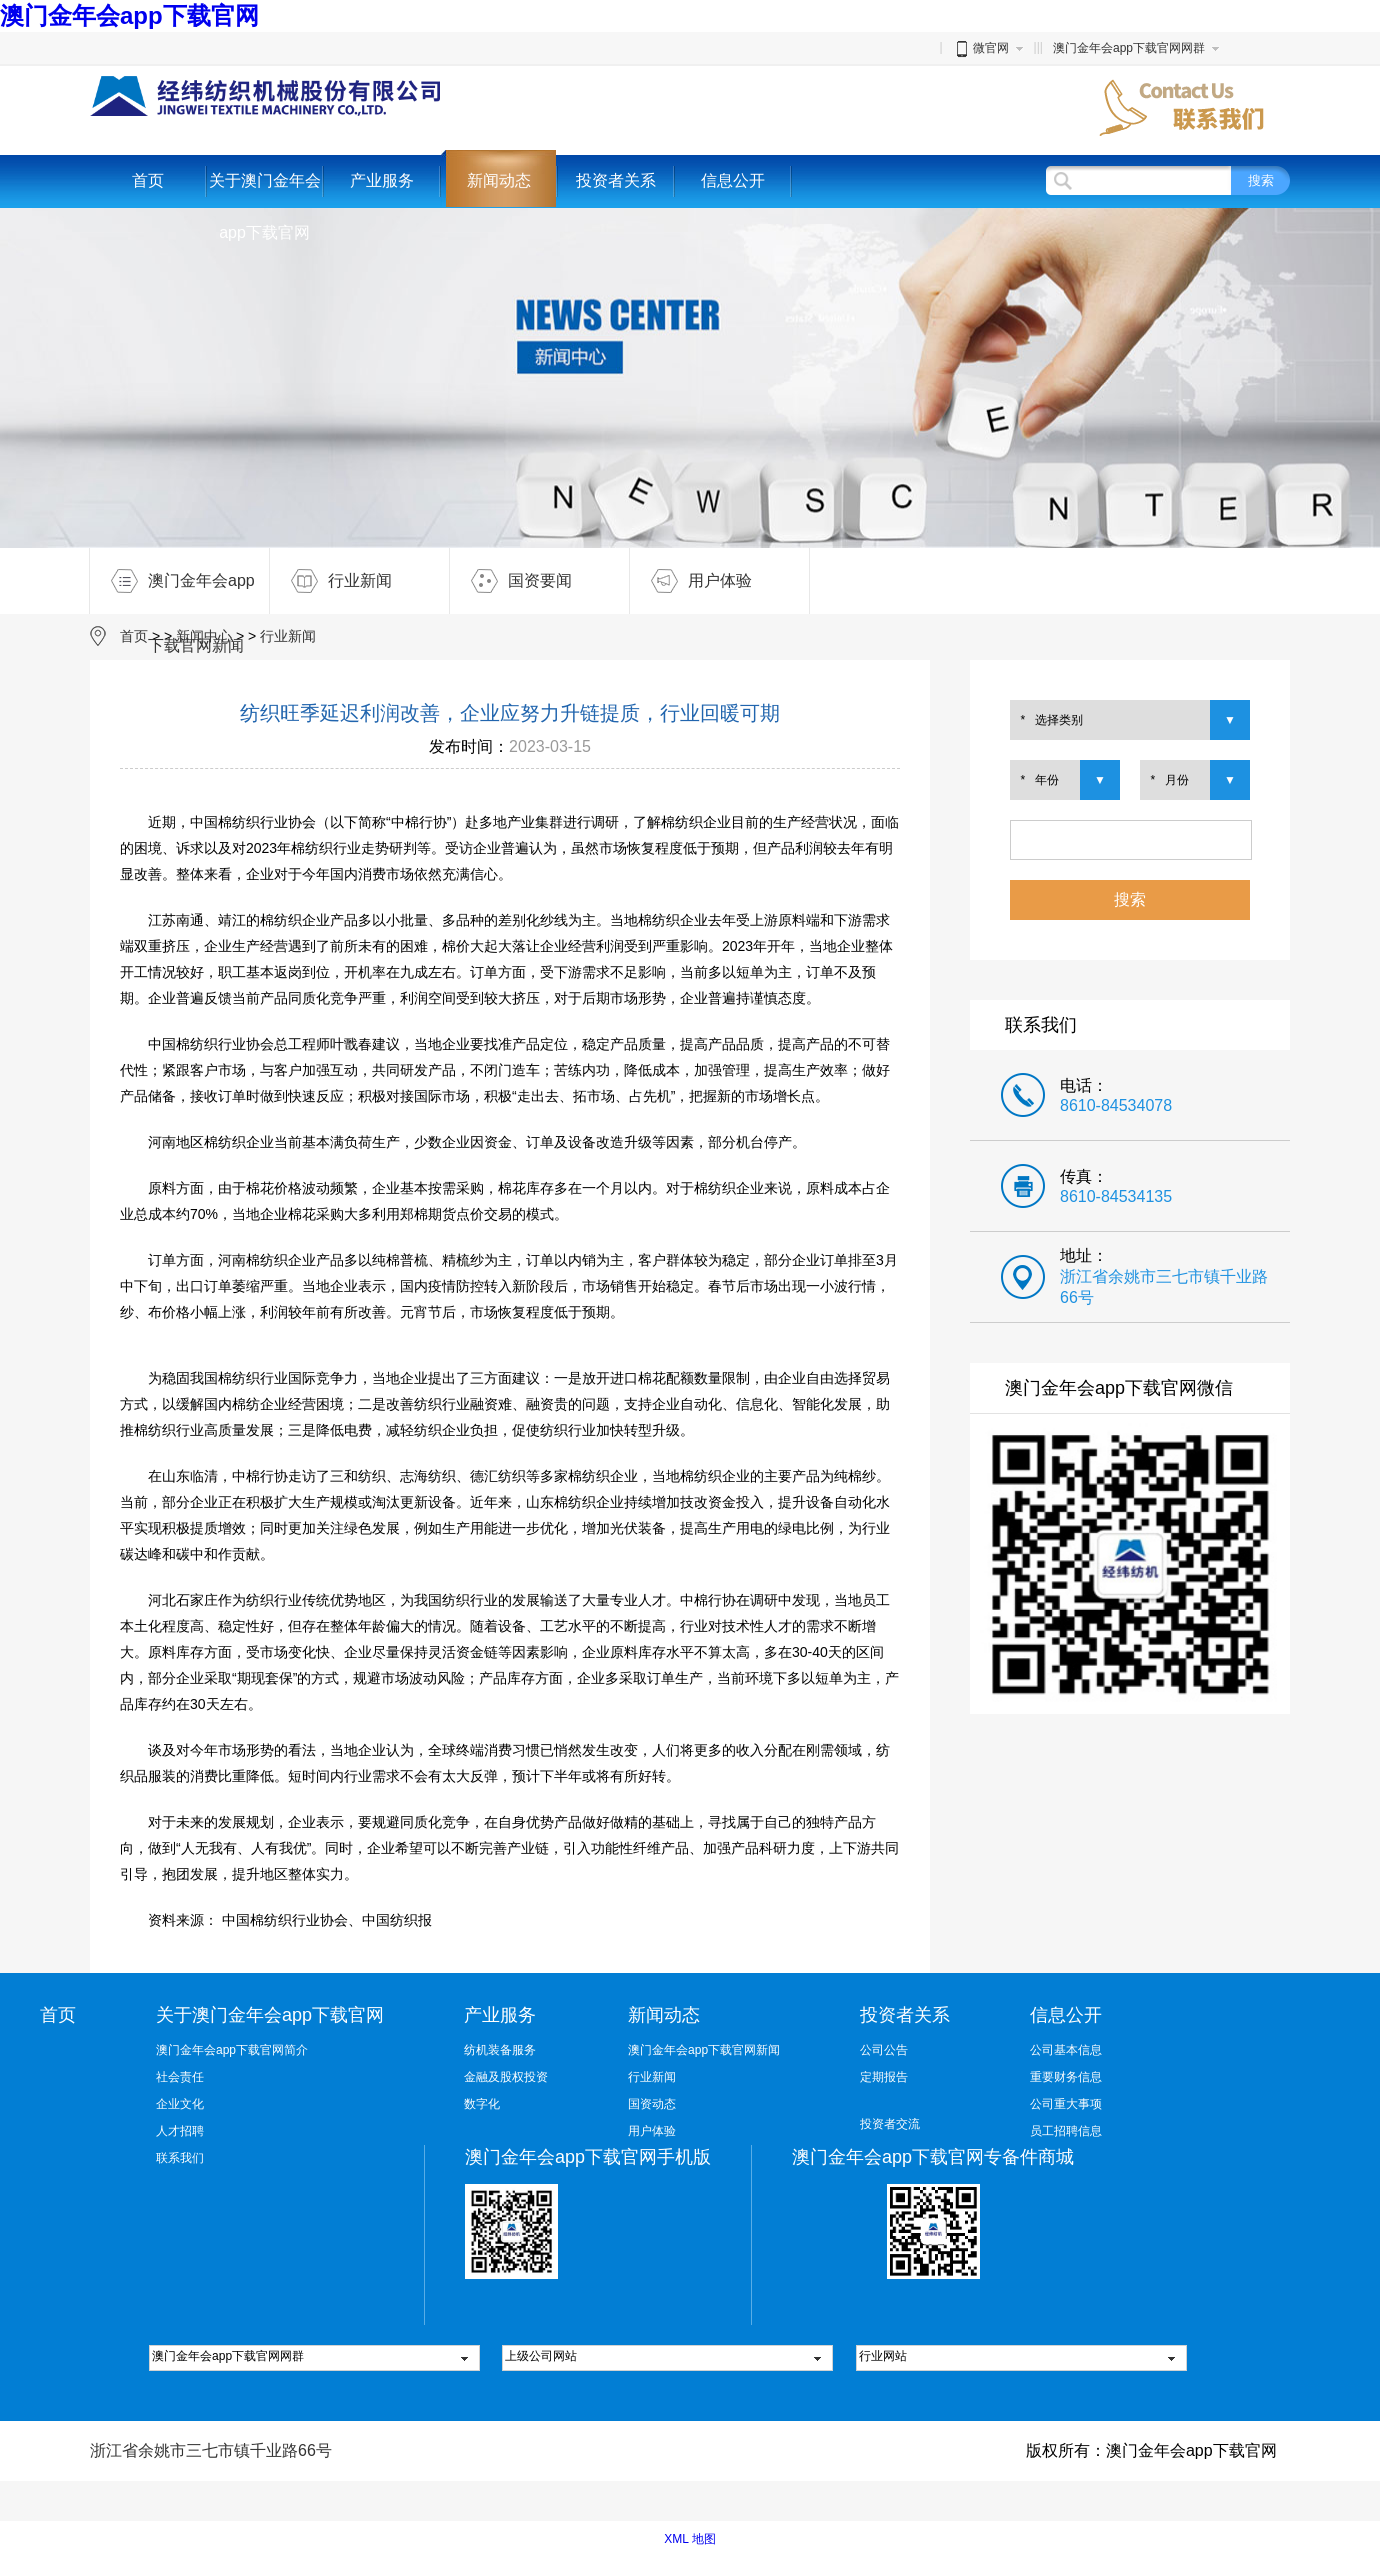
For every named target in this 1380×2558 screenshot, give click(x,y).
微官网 (981, 48)
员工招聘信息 (1066, 2131)
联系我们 (180, 2158)
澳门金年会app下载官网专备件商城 (933, 2157)
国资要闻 (511, 581)
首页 (148, 180)
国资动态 (652, 2104)
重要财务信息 (1066, 2077)
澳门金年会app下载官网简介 (232, 2050)
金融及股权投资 (506, 2077)
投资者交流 (890, 2124)
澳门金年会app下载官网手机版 (588, 2157)
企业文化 (180, 2104)
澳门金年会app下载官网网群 (1129, 48)
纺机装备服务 (500, 2050)
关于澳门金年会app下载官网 (265, 206)
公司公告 (884, 2050)
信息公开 (733, 180)
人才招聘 (180, 2131)
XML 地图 (690, 2539)
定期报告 (884, 2077)
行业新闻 (331, 581)
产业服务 (382, 180)
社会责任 (180, 2077)
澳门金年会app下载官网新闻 (172, 581)
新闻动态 (499, 180)
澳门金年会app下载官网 (129, 15)
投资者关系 (616, 180)
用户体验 (691, 581)
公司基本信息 (1066, 2050)
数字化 (482, 2104)
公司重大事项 (1066, 2104)
